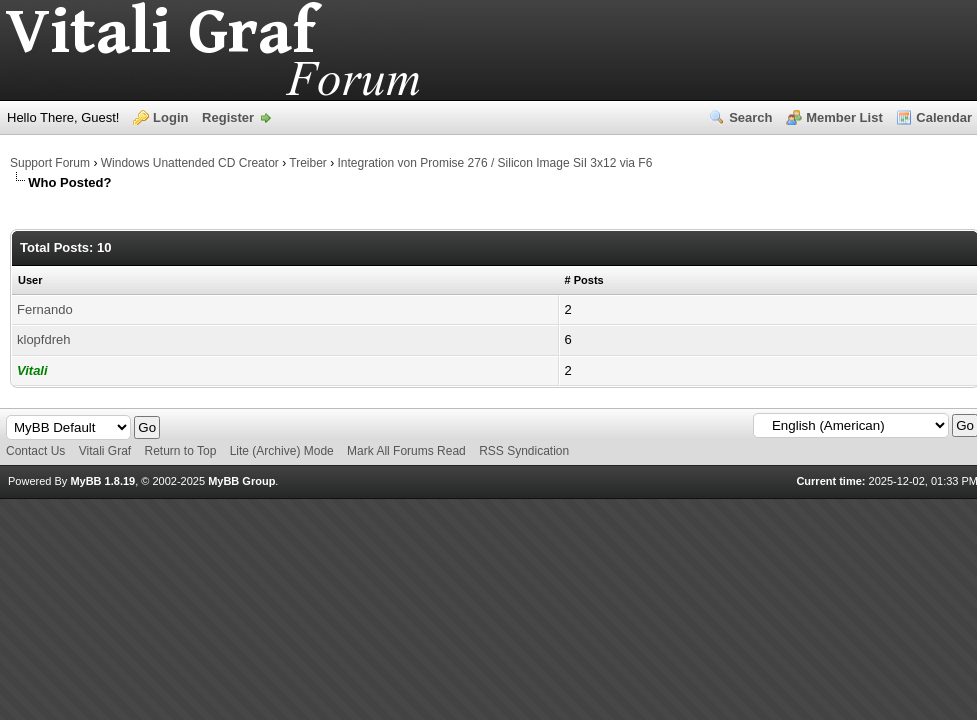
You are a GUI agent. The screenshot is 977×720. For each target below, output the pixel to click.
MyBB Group (241, 481)
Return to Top (181, 451)
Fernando (45, 309)
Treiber (308, 163)
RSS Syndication (524, 451)
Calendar (944, 117)
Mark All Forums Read (406, 451)
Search (750, 117)
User (30, 280)
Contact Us (35, 451)
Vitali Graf (105, 451)
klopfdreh (43, 339)
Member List (844, 117)
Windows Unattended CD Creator (190, 163)
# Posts (584, 280)
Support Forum (50, 163)
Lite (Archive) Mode (282, 451)
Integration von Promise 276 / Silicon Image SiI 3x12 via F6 (495, 163)
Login (170, 117)
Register (228, 117)
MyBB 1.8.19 (102, 481)
